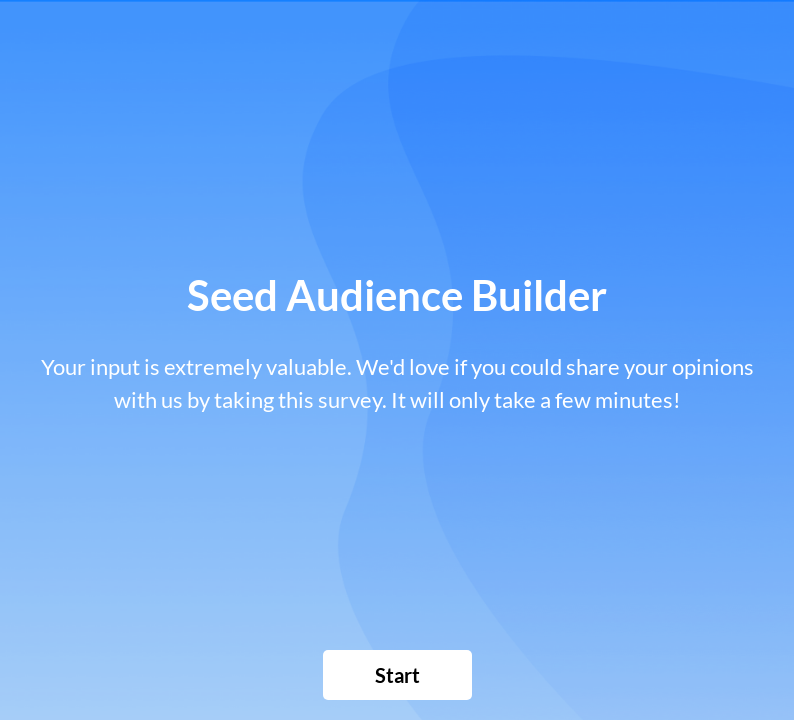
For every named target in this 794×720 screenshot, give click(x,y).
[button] (397, 675)
